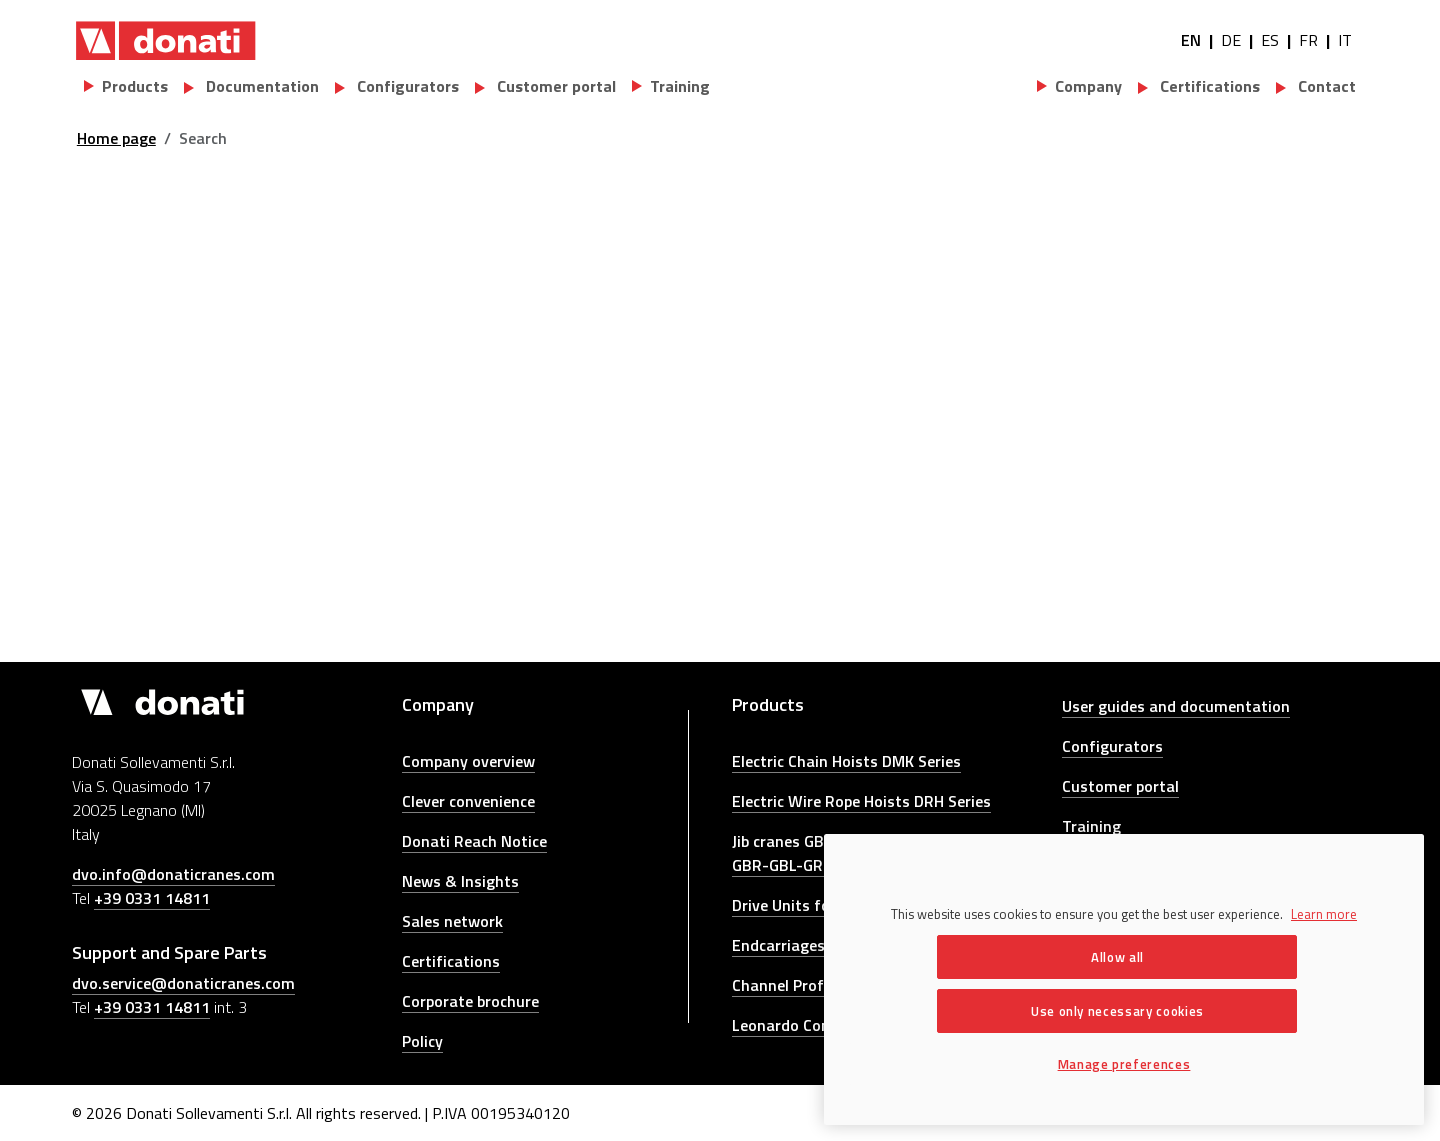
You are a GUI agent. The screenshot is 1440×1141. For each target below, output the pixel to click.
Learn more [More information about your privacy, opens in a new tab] (1324, 914)
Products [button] (135, 86)
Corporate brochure (470, 1001)
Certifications (1208, 86)
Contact (1325, 86)
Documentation (260, 86)
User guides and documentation (1176, 706)
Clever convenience (468, 801)
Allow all (1117, 957)
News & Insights (460, 881)
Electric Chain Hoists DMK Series (846, 761)
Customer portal (554, 86)
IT (1345, 40)
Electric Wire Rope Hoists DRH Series (861, 801)
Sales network (452, 921)
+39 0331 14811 (152, 898)
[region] (1124, 979)
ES (1270, 40)
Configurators (406, 86)
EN (1191, 40)
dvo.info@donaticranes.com (173, 874)
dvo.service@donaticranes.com (183, 983)
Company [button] (1088, 86)
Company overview (468, 761)
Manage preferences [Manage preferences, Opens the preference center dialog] (1124, 1064)
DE (1231, 40)
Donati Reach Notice (474, 841)
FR (1308, 40)
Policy (422, 1041)
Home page (116, 138)
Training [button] (680, 86)
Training (1091, 826)
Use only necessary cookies (1117, 1011)
